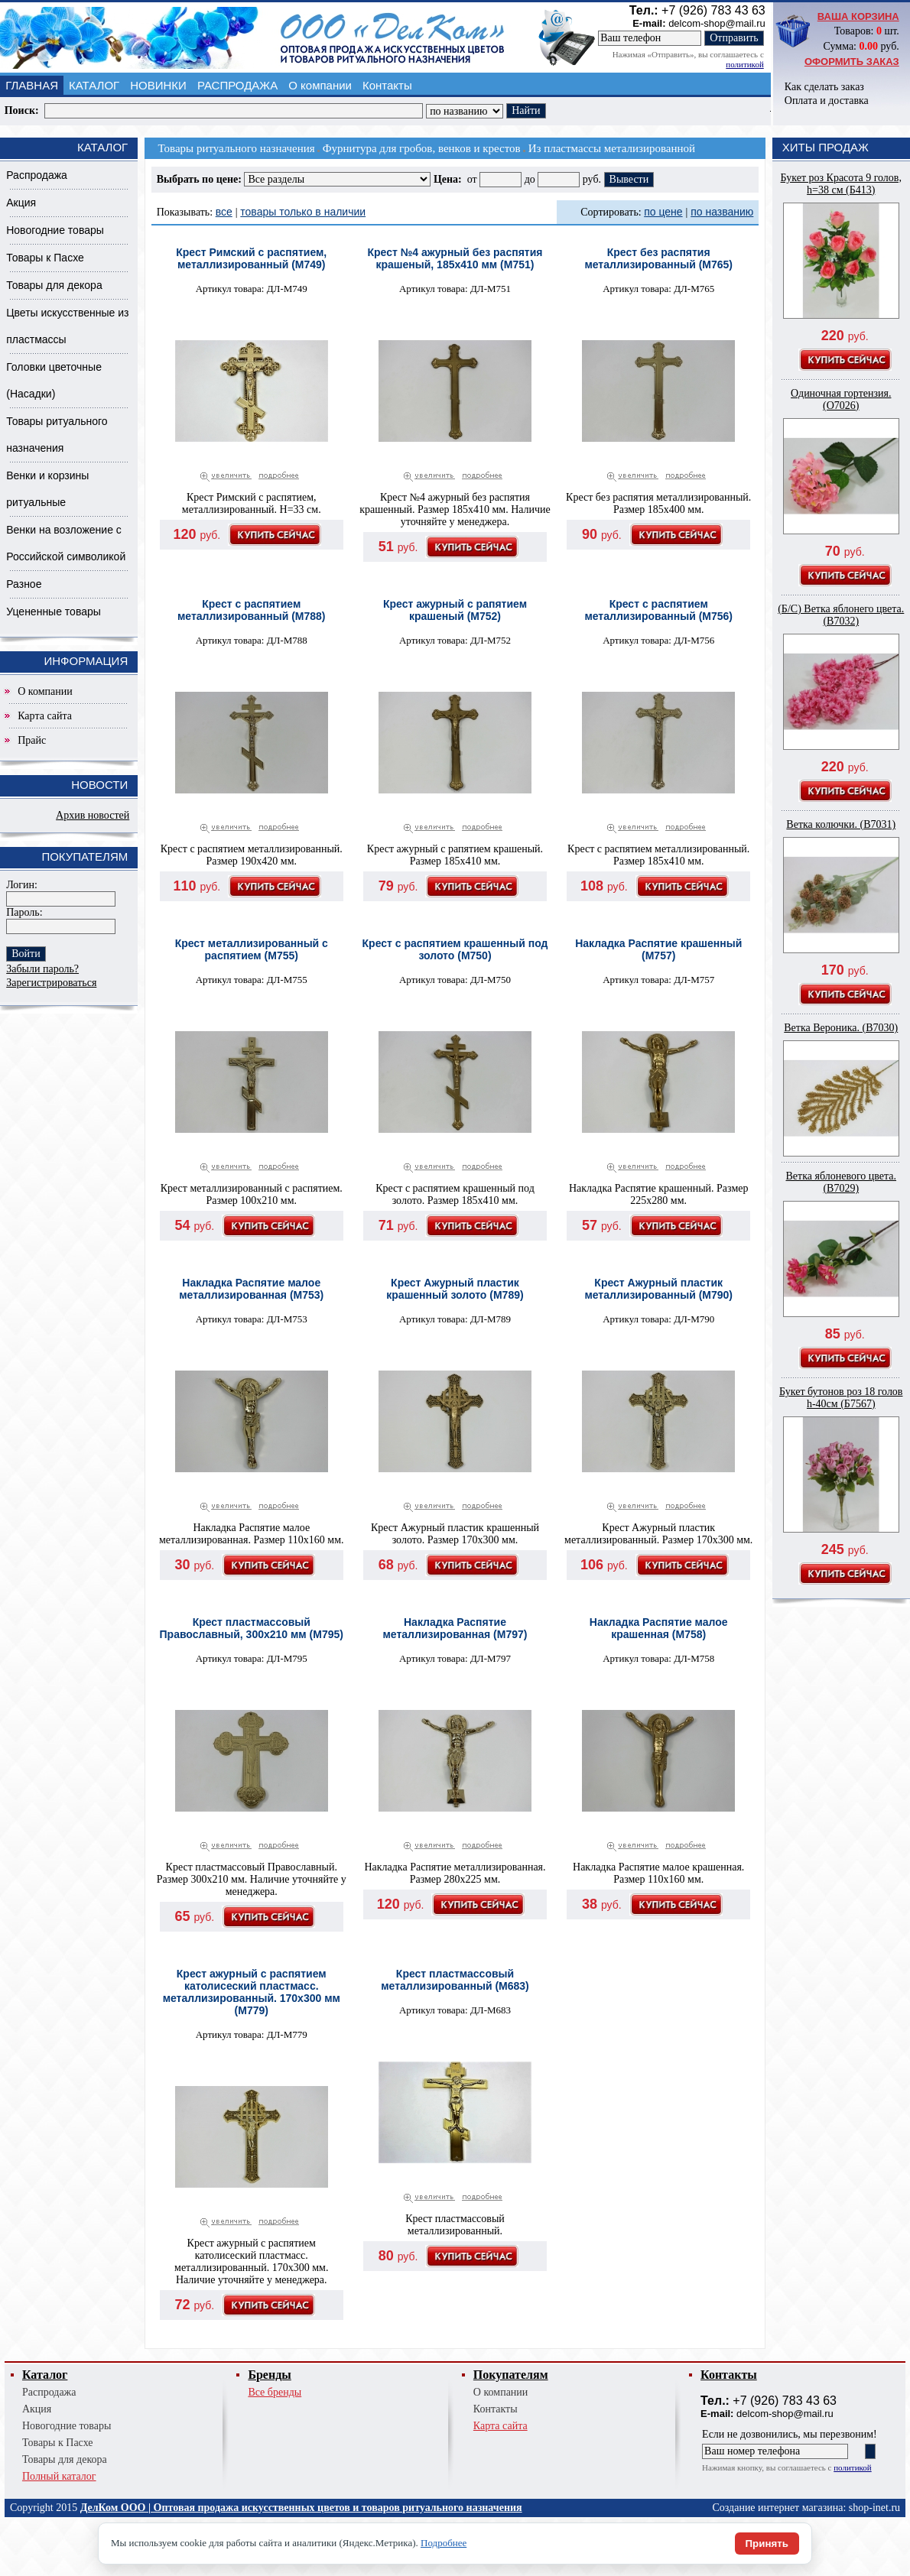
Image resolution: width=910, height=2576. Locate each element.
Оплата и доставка (827, 100)
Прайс (32, 740)
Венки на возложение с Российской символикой (65, 543)
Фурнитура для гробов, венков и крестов (422, 148)
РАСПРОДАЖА (237, 85)
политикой (744, 64)
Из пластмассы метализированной (611, 148)
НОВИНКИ (158, 85)
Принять (767, 2543)
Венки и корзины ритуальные (47, 488)
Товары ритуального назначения (56, 434)
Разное (23, 584)
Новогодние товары (55, 230)
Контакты (387, 85)
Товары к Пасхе (45, 257)
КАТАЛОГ (94, 85)
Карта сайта (45, 716)
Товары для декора (54, 285)
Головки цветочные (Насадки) (54, 380)
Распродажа (36, 175)
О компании (320, 85)
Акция (21, 202)
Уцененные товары (53, 611)
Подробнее (443, 2542)
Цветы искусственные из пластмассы (67, 326)
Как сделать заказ (824, 86)
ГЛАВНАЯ (31, 85)
